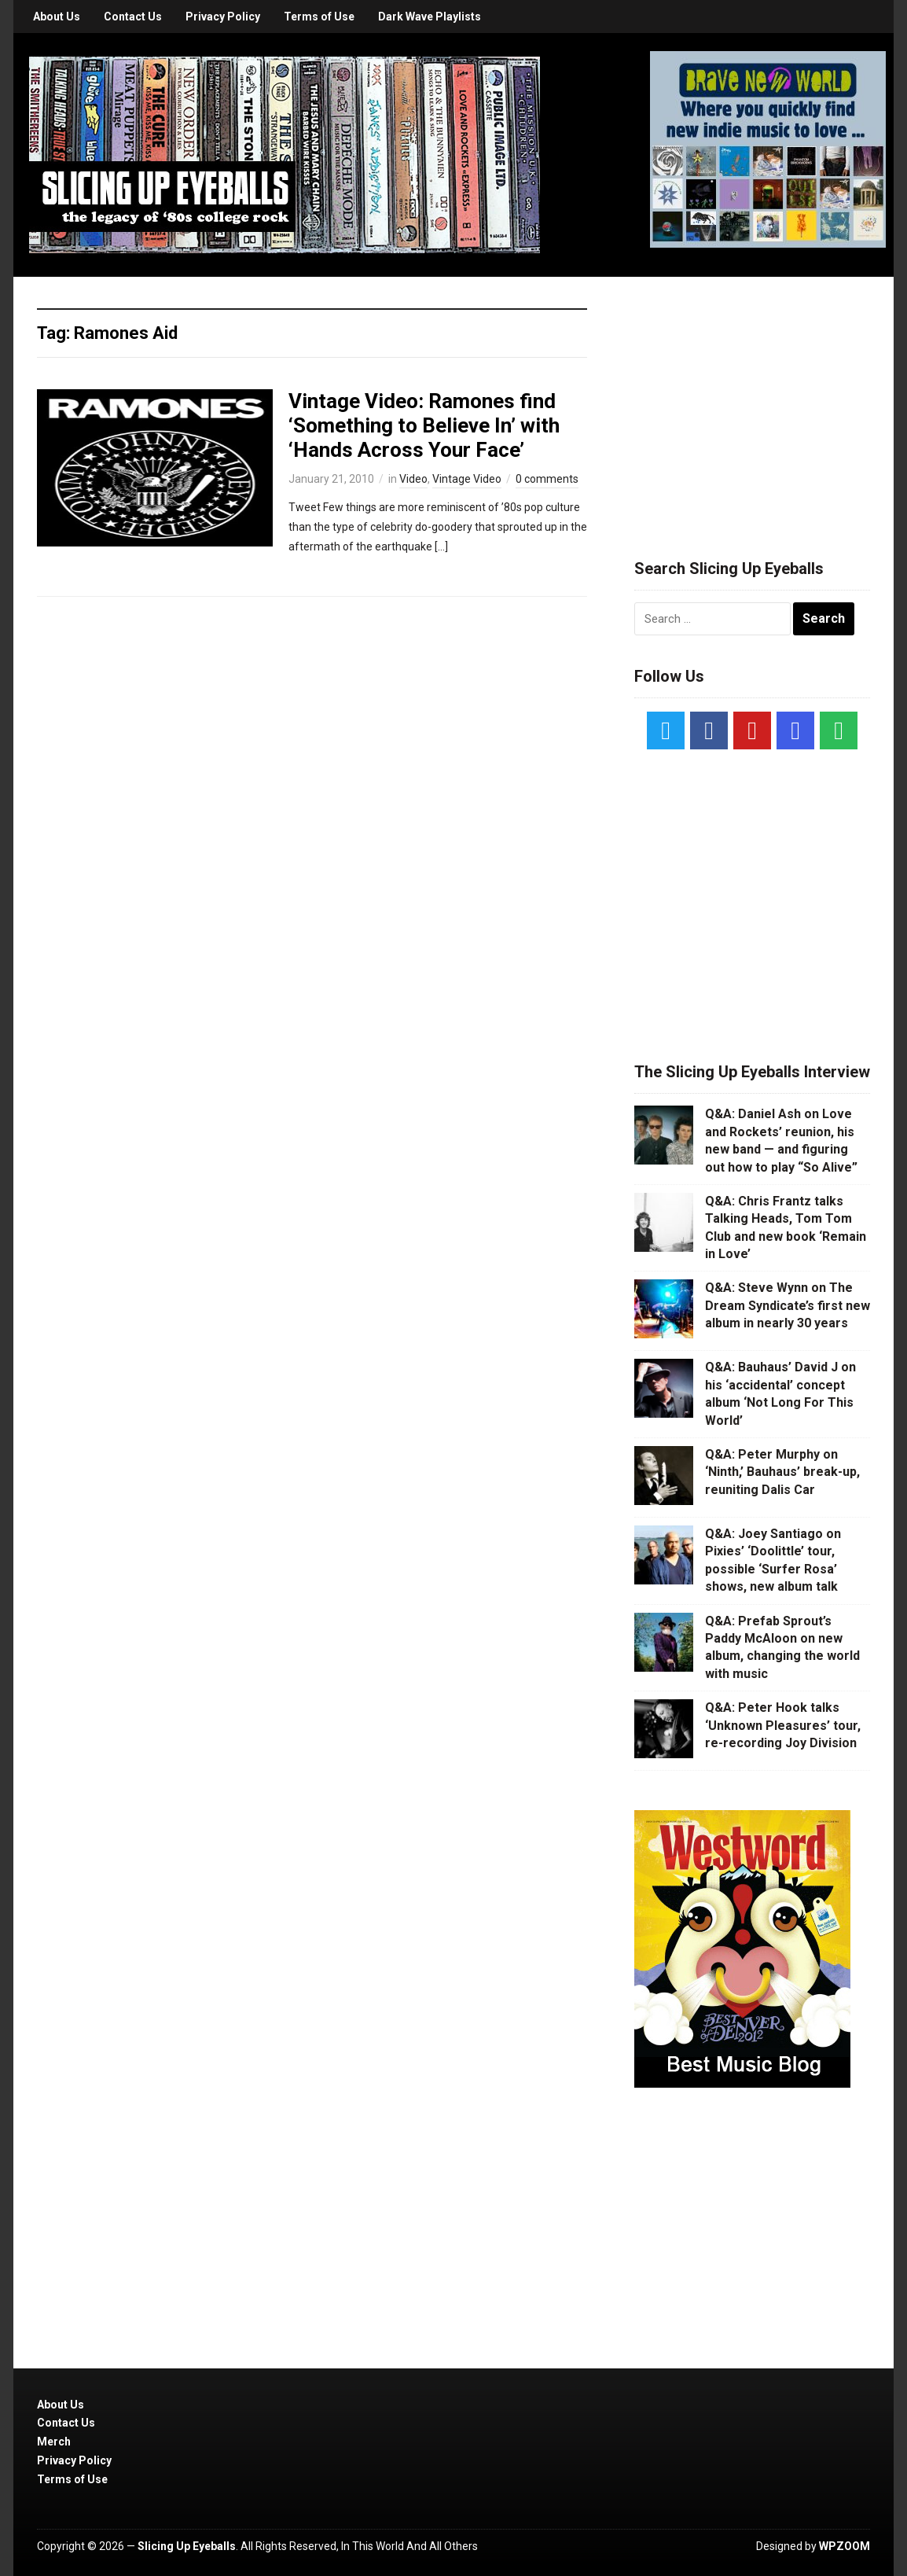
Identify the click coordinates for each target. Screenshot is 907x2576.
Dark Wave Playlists (429, 16)
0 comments (547, 479)
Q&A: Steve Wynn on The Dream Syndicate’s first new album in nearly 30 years (787, 1305)
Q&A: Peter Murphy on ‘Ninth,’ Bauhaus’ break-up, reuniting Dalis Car (782, 1472)
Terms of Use (319, 16)
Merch (54, 2441)
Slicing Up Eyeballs (187, 2546)
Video (413, 479)
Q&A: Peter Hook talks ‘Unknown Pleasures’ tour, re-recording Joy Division (783, 1725)
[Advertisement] (752, 398)
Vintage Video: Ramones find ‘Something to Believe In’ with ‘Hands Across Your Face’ (424, 425)
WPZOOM (844, 2546)
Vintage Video (466, 479)
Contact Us (133, 16)
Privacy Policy (222, 16)
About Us (56, 16)
